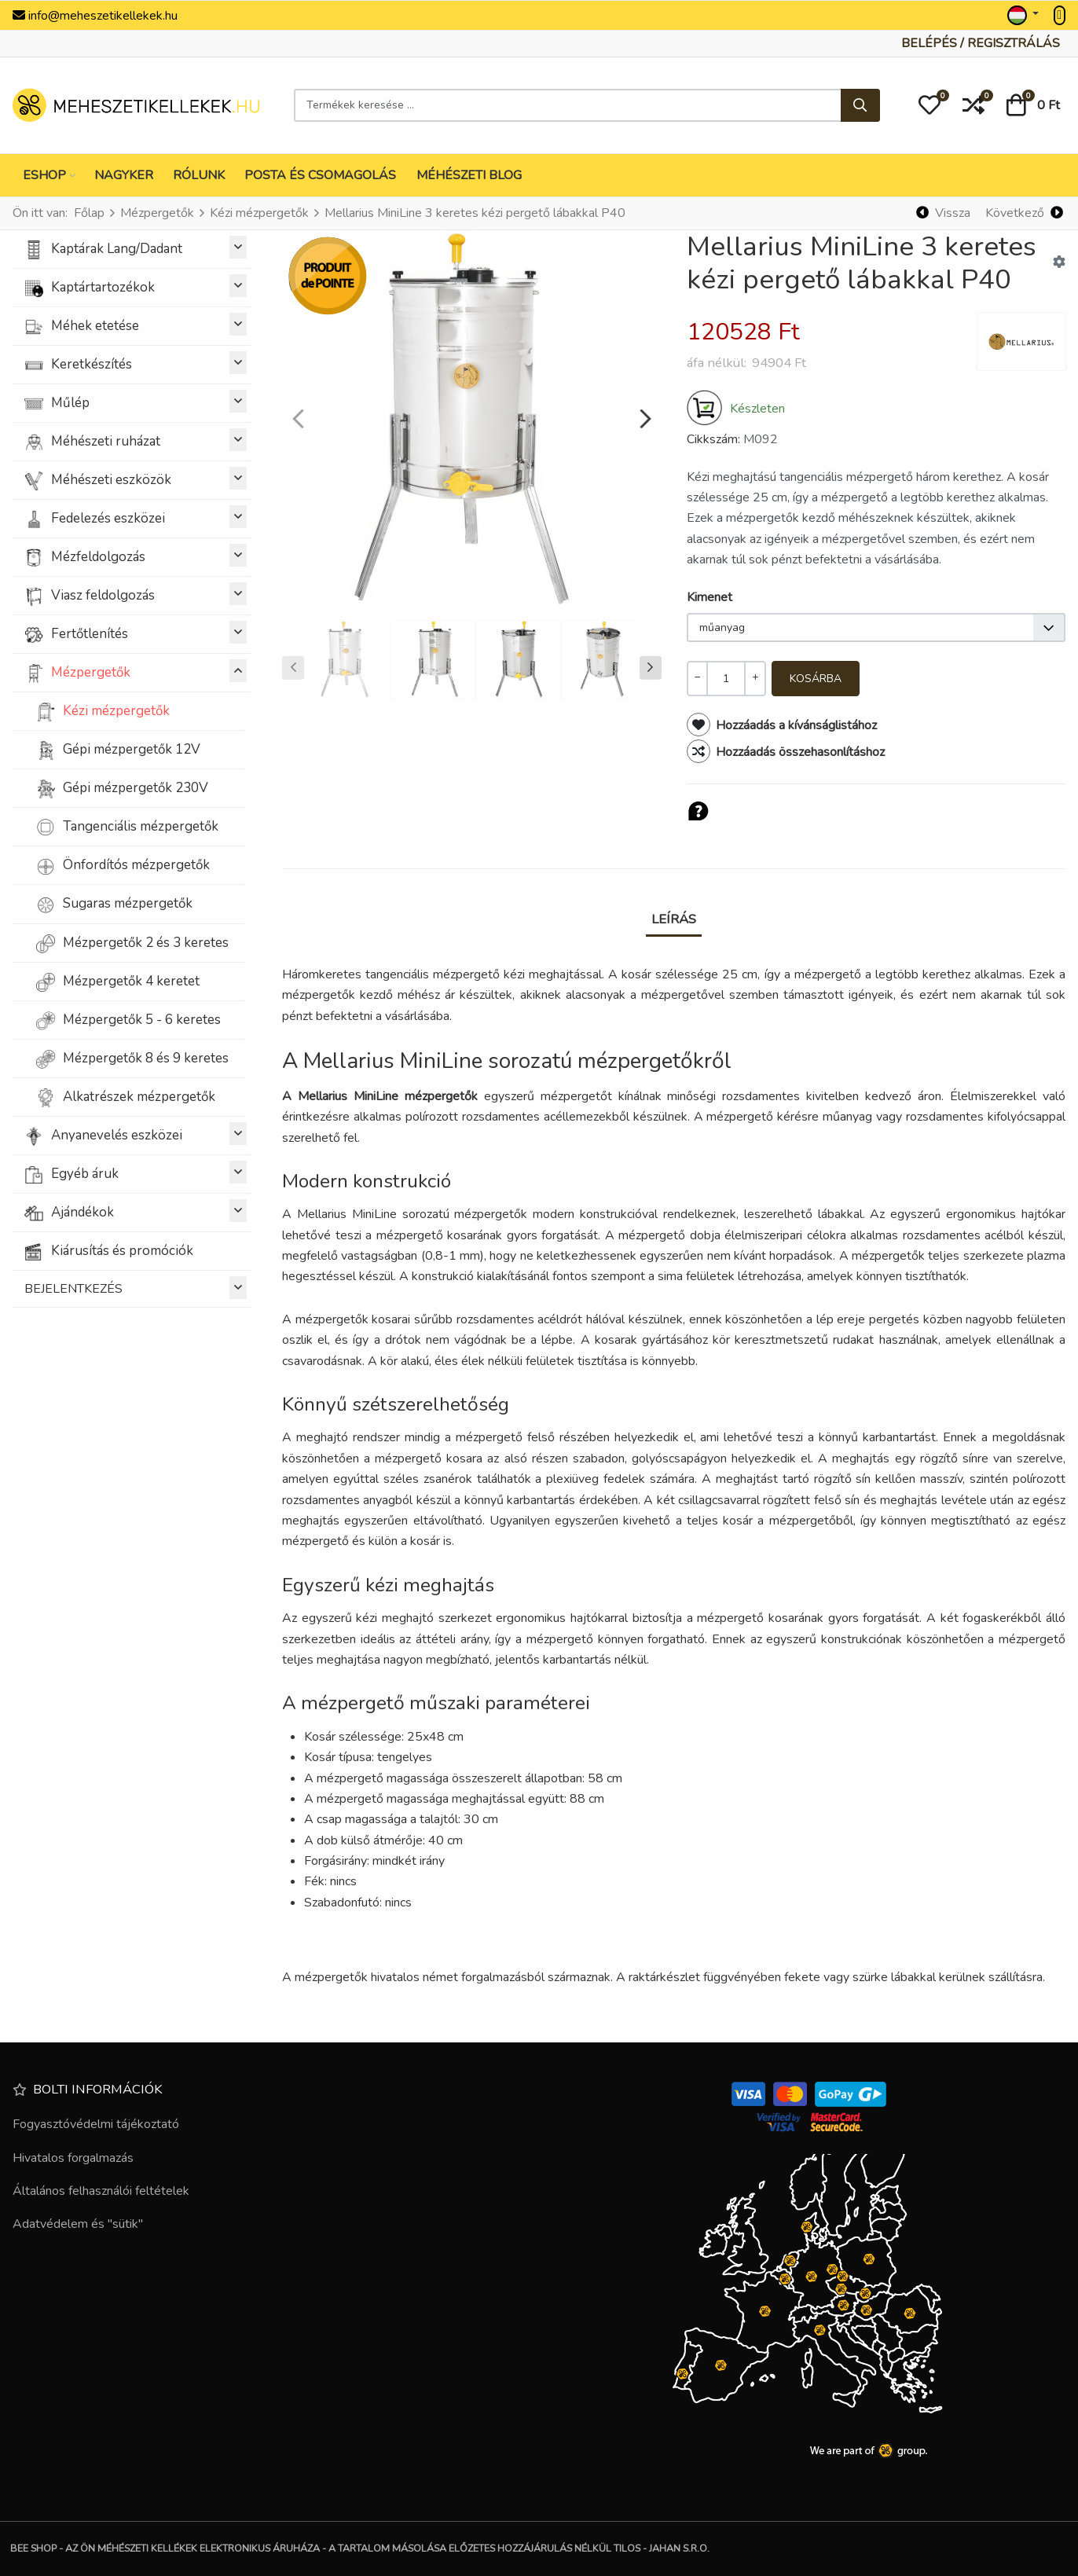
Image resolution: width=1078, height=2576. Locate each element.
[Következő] (1023, 213)
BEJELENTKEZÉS (135, 1287)
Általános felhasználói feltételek (101, 2191)
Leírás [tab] (673, 919)
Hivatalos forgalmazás (73, 2158)
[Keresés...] (860, 105)
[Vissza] (944, 213)
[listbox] (876, 627)
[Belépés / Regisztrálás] (980, 43)
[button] (929, 105)
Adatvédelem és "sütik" (78, 2224)
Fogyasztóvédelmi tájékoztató (96, 2124)
